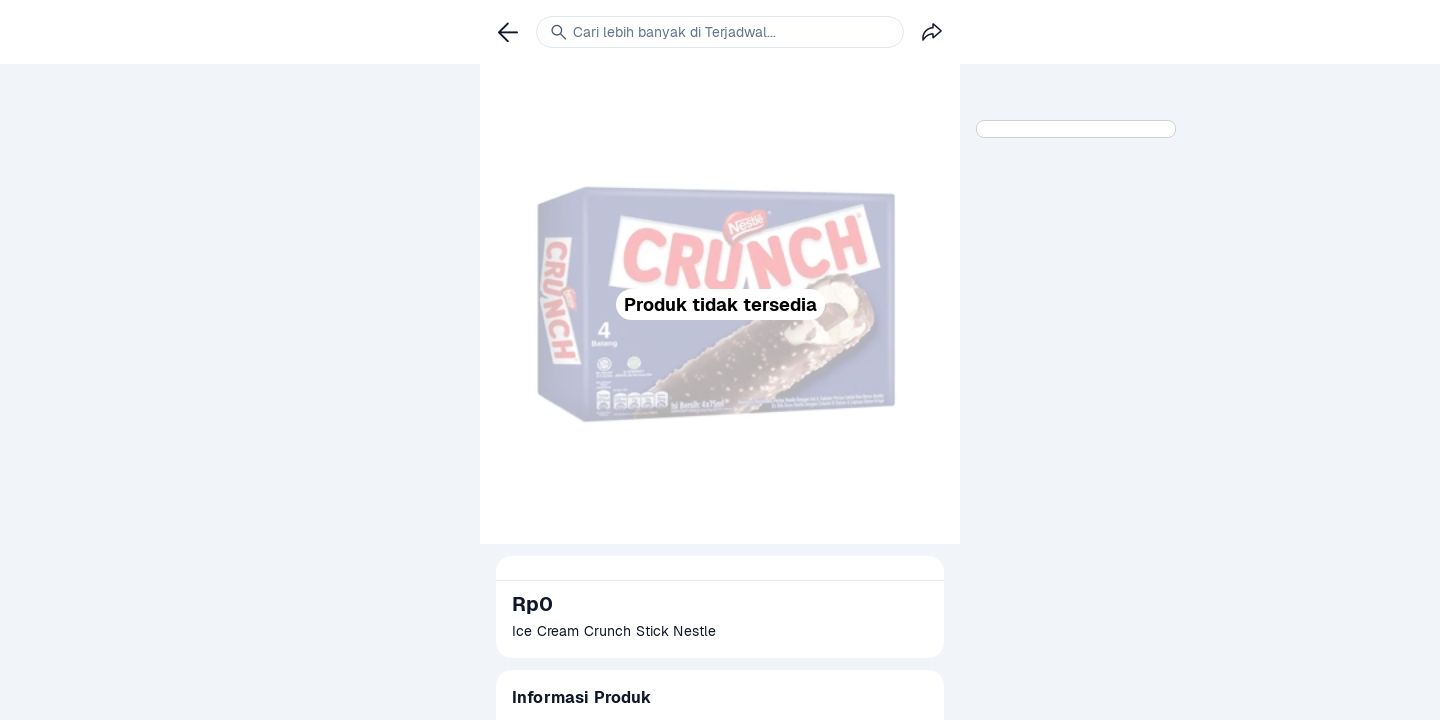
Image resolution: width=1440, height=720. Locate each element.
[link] (508, 32)
